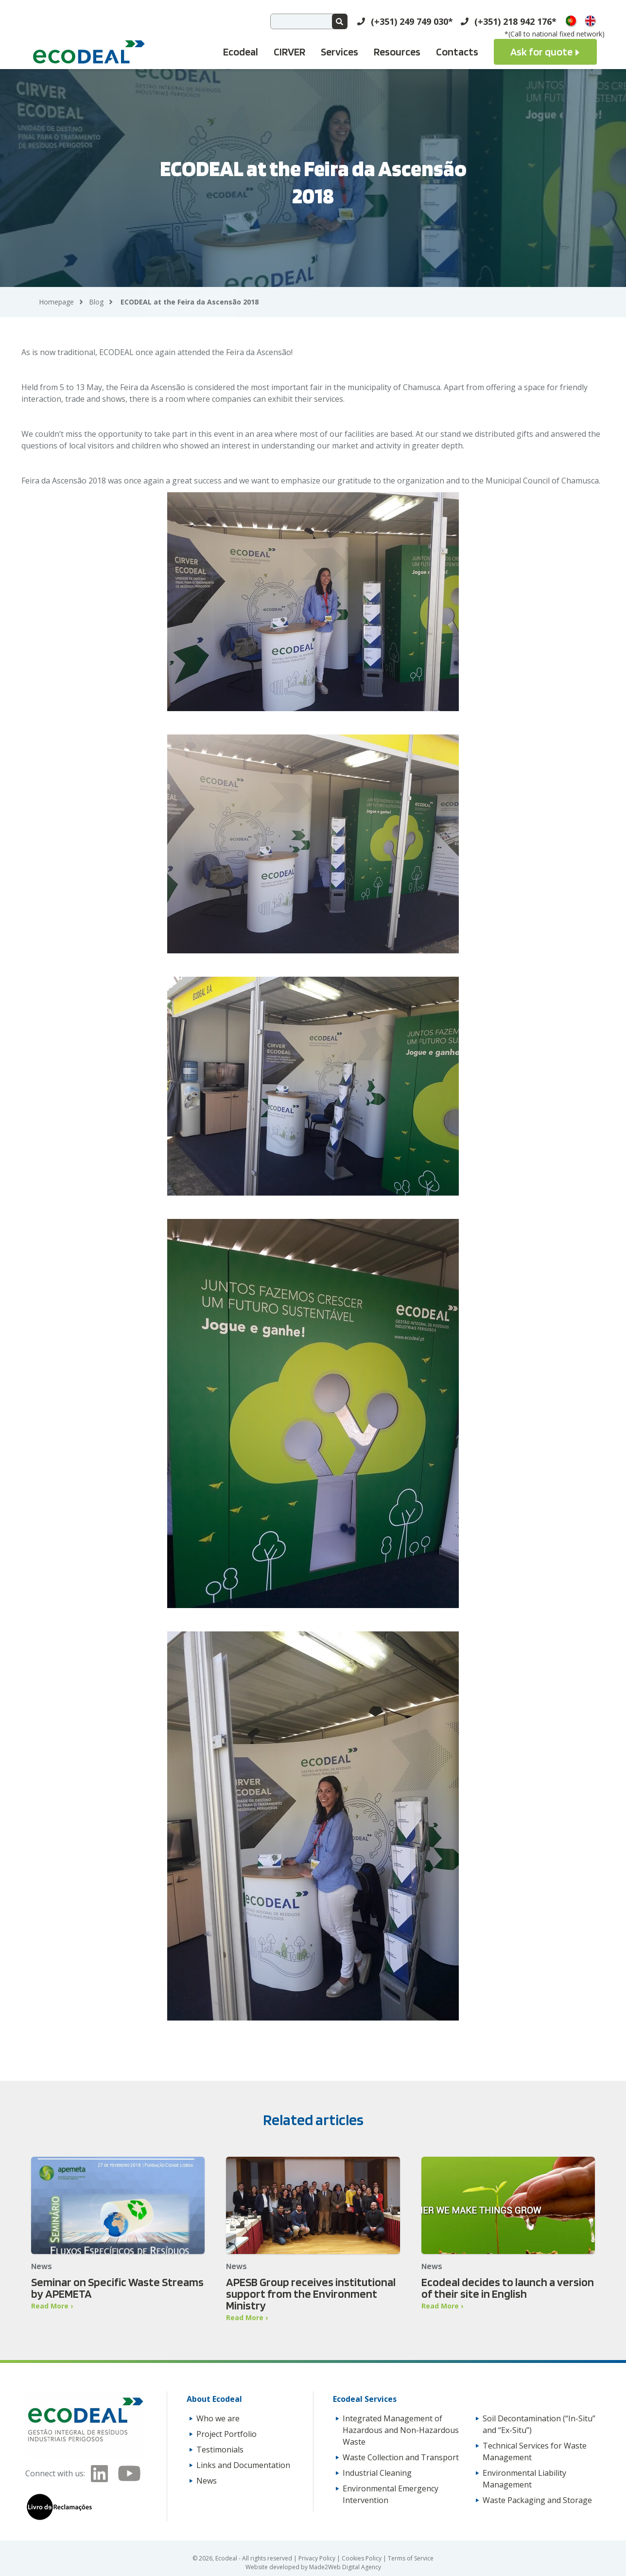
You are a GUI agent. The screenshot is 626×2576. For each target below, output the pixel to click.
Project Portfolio (226, 2434)
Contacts (457, 51)
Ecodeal (240, 51)
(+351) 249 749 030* (412, 21)
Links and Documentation (243, 2465)
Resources (397, 51)
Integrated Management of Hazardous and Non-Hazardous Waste (401, 2430)
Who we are (218, 2418)
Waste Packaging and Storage (537, 2500)
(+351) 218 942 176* (515, 21)
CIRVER (289, 51)
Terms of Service (411, 2558)
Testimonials (219, 2449)
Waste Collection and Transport (401, 2457)
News (206, 2480)
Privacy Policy (317, 2558)
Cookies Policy (362, 2558)
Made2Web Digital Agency (345, 2567)
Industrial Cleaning (377, 2473)
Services (339, 51)
